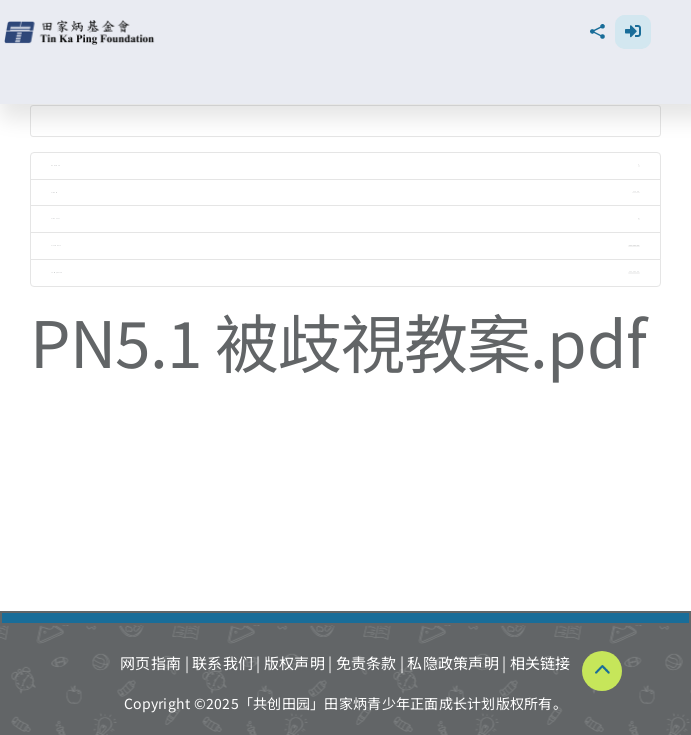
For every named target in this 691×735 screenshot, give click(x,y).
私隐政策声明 (453, 662)
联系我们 (222, 662)
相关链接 (540, 662)
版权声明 (294, 662)
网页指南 (150, 662)
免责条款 (366, 662)
